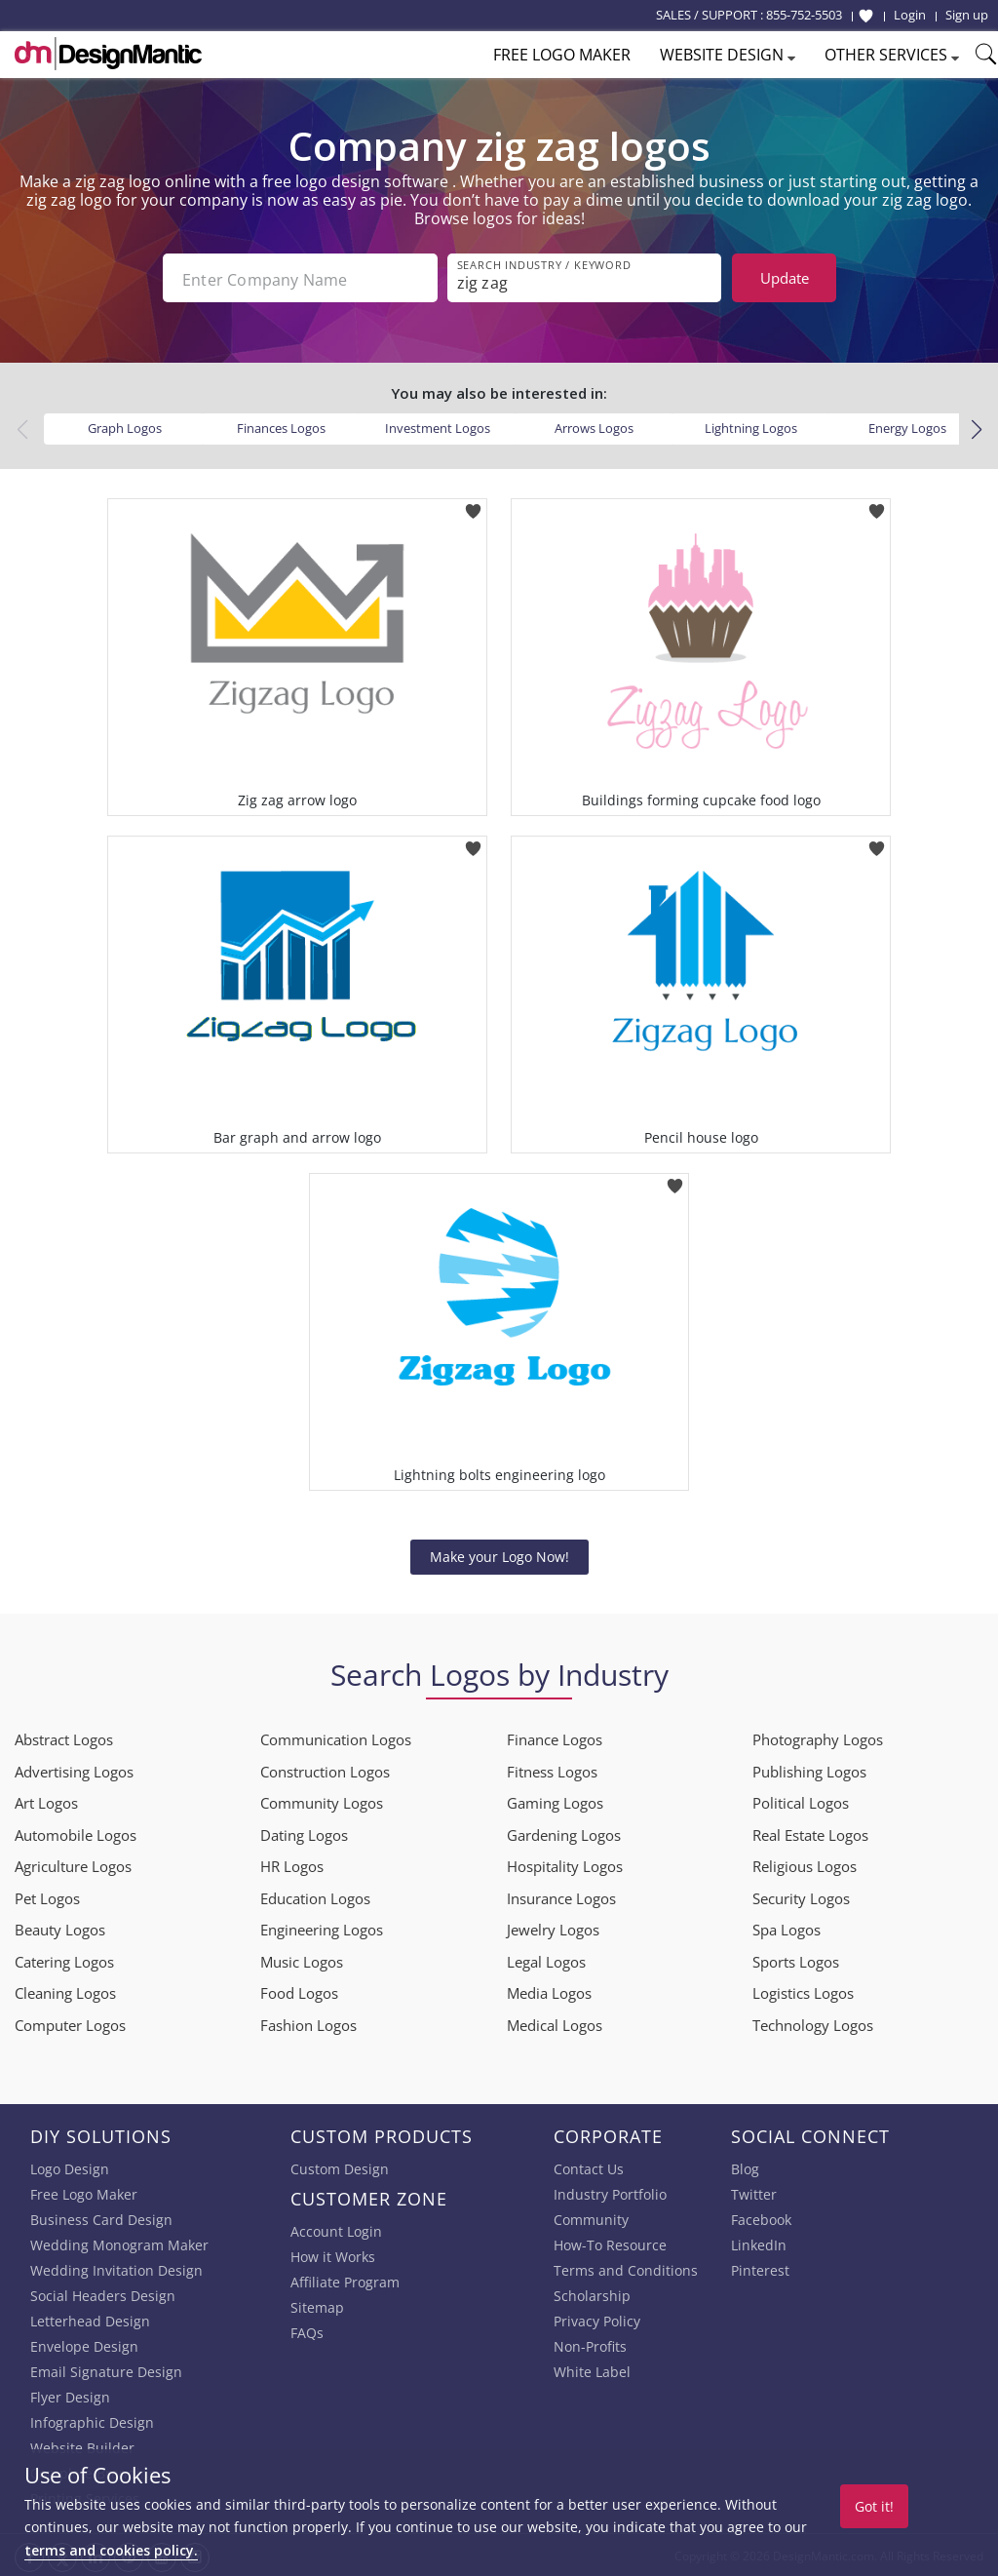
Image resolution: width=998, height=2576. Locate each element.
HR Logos (292, 1864)
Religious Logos (804, 1864)
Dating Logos (304, 1833)
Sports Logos (795, 1960)
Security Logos (801, 1896)
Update (784, 278)
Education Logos (315, 1896)
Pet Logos (47, 1896)
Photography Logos (817, 1737)
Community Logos (321, 1801)
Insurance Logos (561, 1896)
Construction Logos (325, 1769)
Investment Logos (437, 426)
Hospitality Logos (565, 1864)
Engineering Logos (321, 1927)
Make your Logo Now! (499, 1554)
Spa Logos (786, 1927)
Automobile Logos (75, 1833)
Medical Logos (554, 2023)
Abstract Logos (64, 1737)
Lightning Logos (751, 426)
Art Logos (46, 1801)
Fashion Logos (308, 2023)
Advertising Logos (74, 1769)
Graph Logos (125, 426)
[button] (976, 428)
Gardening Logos (564, 1833)
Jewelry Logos (553, 1927)
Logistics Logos (803, 1991)
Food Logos (299, 1991)
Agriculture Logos (73, 1864)
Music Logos (301, 1960)
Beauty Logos (60, 1927)
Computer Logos (70, 2023)
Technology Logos (812, 2023)
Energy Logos (907, 426)
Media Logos (549, 1991)
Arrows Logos (594, 426)
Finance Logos (554, 1737)
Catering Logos (64, 1960)
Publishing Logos (809, 1769)
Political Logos (800, 1801)
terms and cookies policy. (111, 2550)
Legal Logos (546, 1960)
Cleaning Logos (65, 1991)
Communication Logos (335, 1737)
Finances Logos (281, 426)
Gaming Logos (555, 1801)
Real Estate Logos (810, 1833)
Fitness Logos (552, 1769)
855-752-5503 (804, 14)
